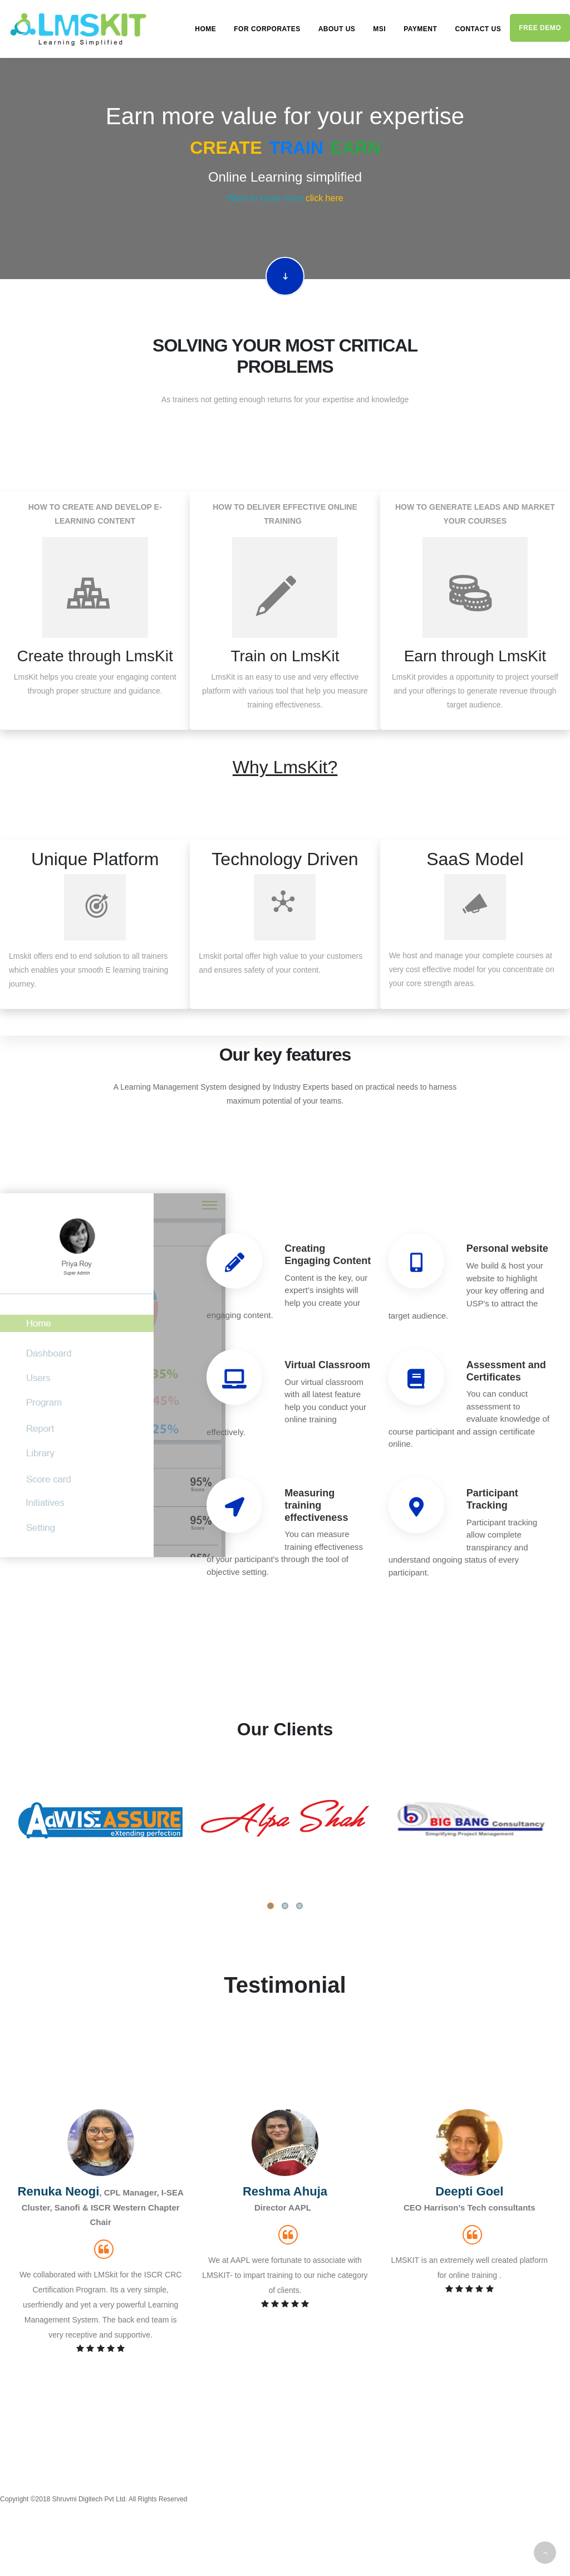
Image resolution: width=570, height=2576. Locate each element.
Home (205, 29)
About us (337, 29)
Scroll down (285, 276)
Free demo (540, 28)
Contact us (478, 29)
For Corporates (267, 29)
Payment (420, 29)
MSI (379, 29)
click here (324, 198)
